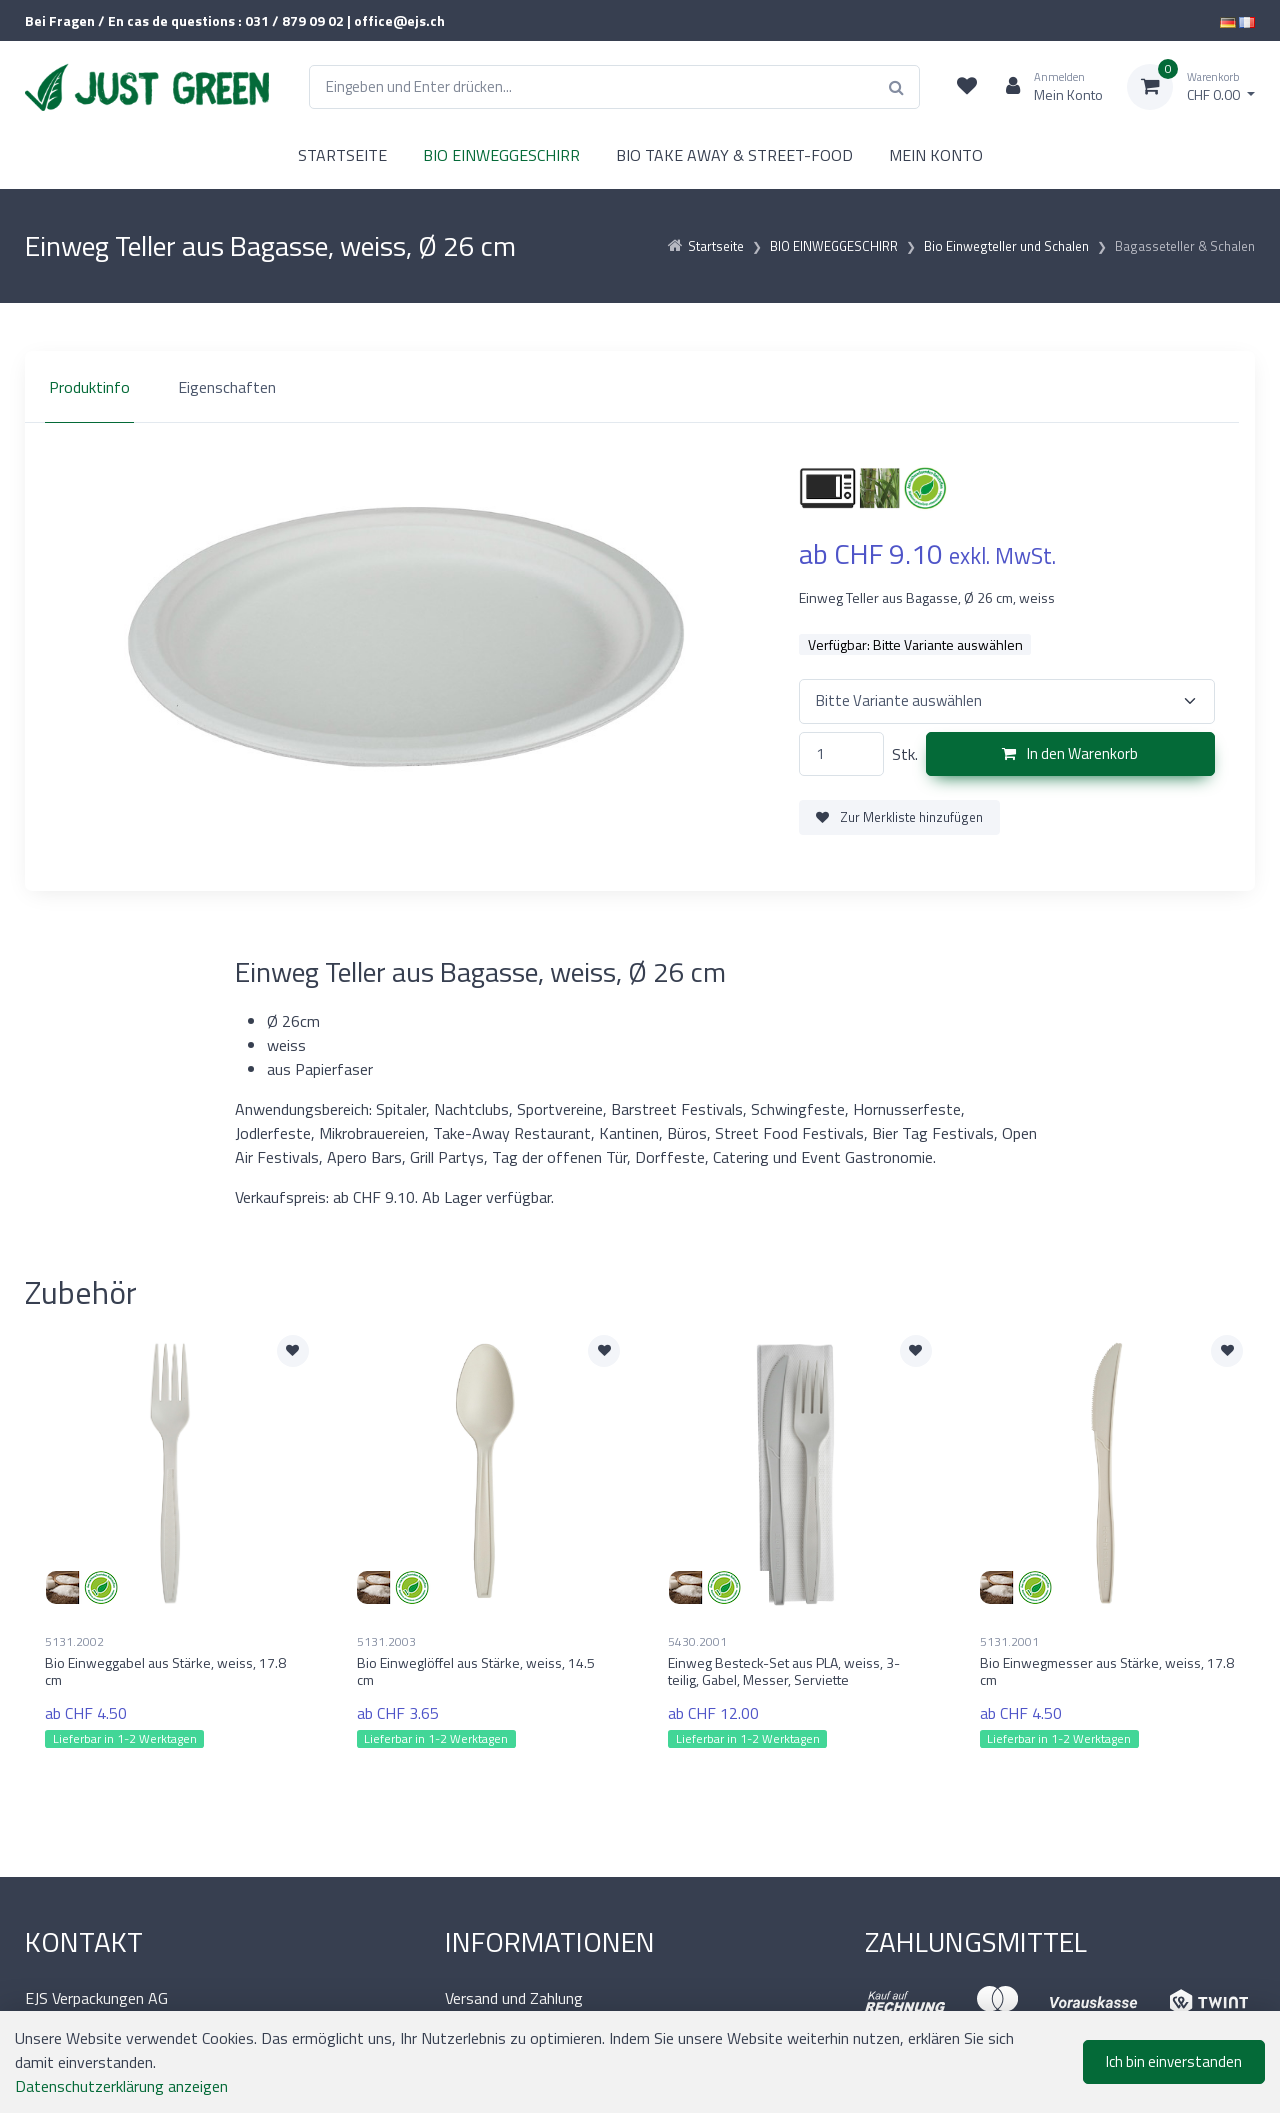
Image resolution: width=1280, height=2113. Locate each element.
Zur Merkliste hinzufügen (899, 817)
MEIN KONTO (936, 155)
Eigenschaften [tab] (227, 387)
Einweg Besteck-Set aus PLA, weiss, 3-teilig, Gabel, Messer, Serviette (784, 1671)
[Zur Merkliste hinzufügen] (293, 1351)
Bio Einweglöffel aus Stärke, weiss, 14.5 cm (476, 1671)
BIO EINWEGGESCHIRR (501, 155)
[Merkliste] (967, 87)
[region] (640, 387)
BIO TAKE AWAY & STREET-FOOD (734, 155)
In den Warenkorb (1070, 753)
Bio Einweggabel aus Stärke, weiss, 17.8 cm (165, 1671)
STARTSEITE (342, 155)
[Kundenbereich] (1046, 87)
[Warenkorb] (1191, 87)
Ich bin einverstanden (1174, 2061)
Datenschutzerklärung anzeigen (121, 2086)
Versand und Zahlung (514, 1998)
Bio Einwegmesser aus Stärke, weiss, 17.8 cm (1107, 1671)
